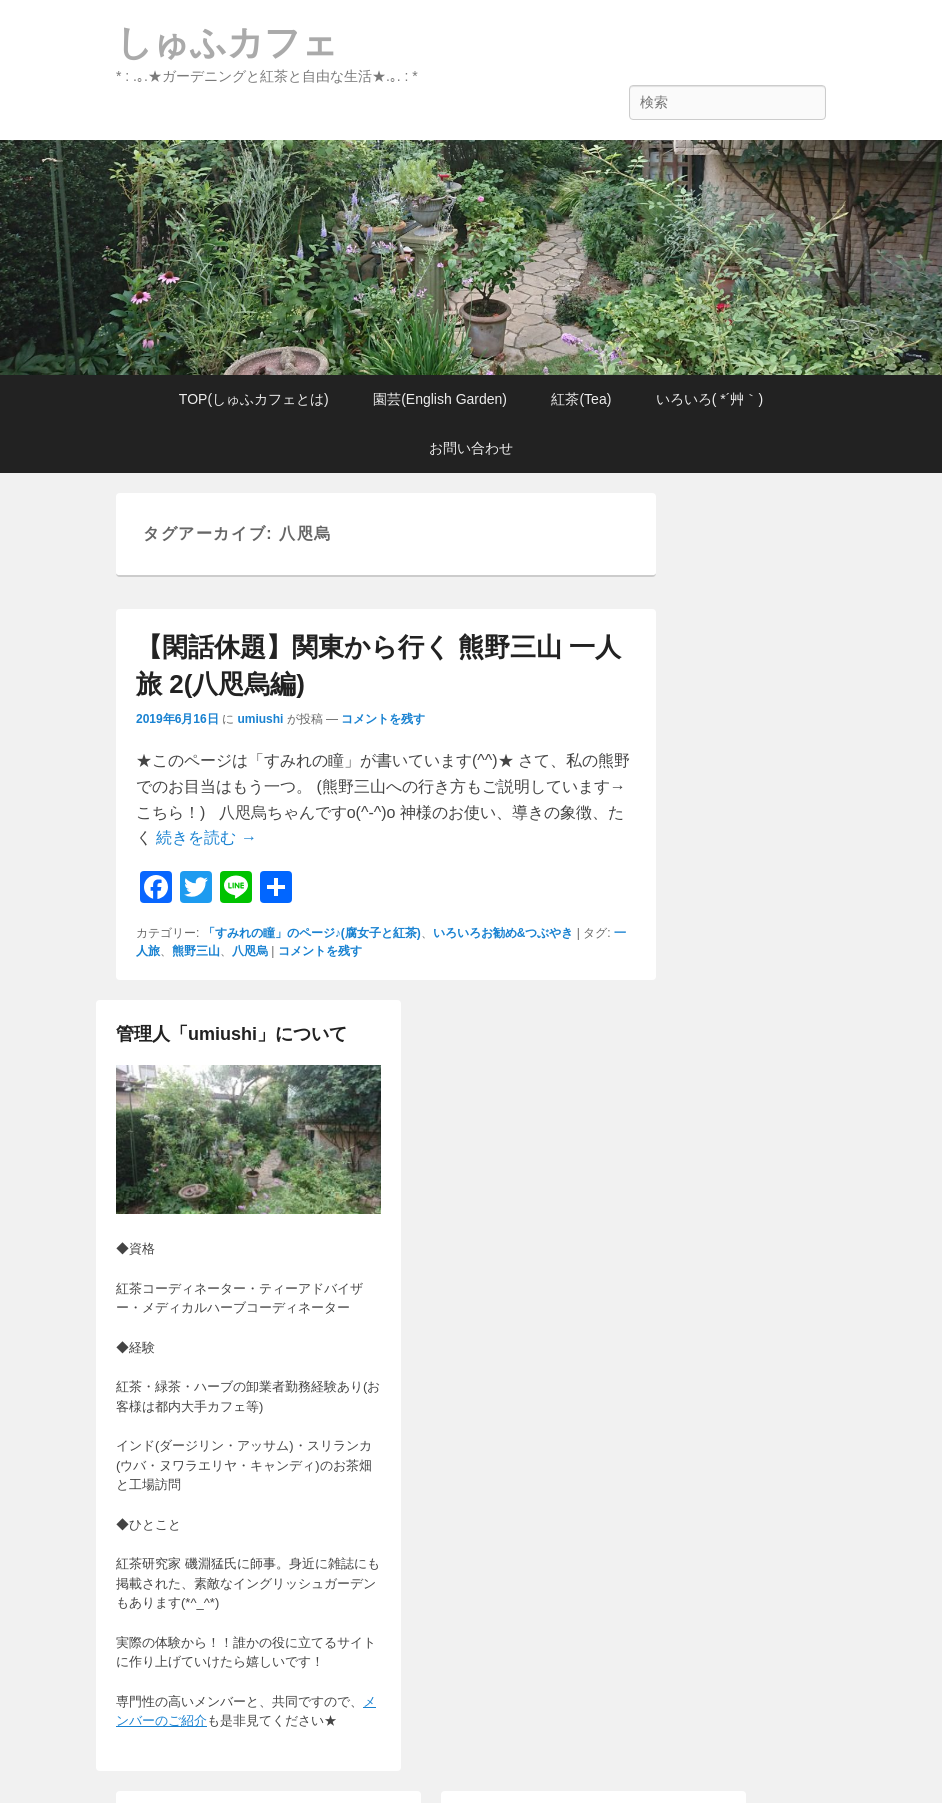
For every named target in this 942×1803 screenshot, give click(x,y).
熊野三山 (196, 951)
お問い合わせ (471, 448)
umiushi (260, 719)
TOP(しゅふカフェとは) (254, 399)
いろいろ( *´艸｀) (709, 399)
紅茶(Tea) (581, 399)
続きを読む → (206, 837)
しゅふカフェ (227, 42)
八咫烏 (250, 951)
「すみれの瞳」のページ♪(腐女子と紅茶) (312, 933)
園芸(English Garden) (440, 399)
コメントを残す (383, 719)
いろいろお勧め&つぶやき (503, 933)
